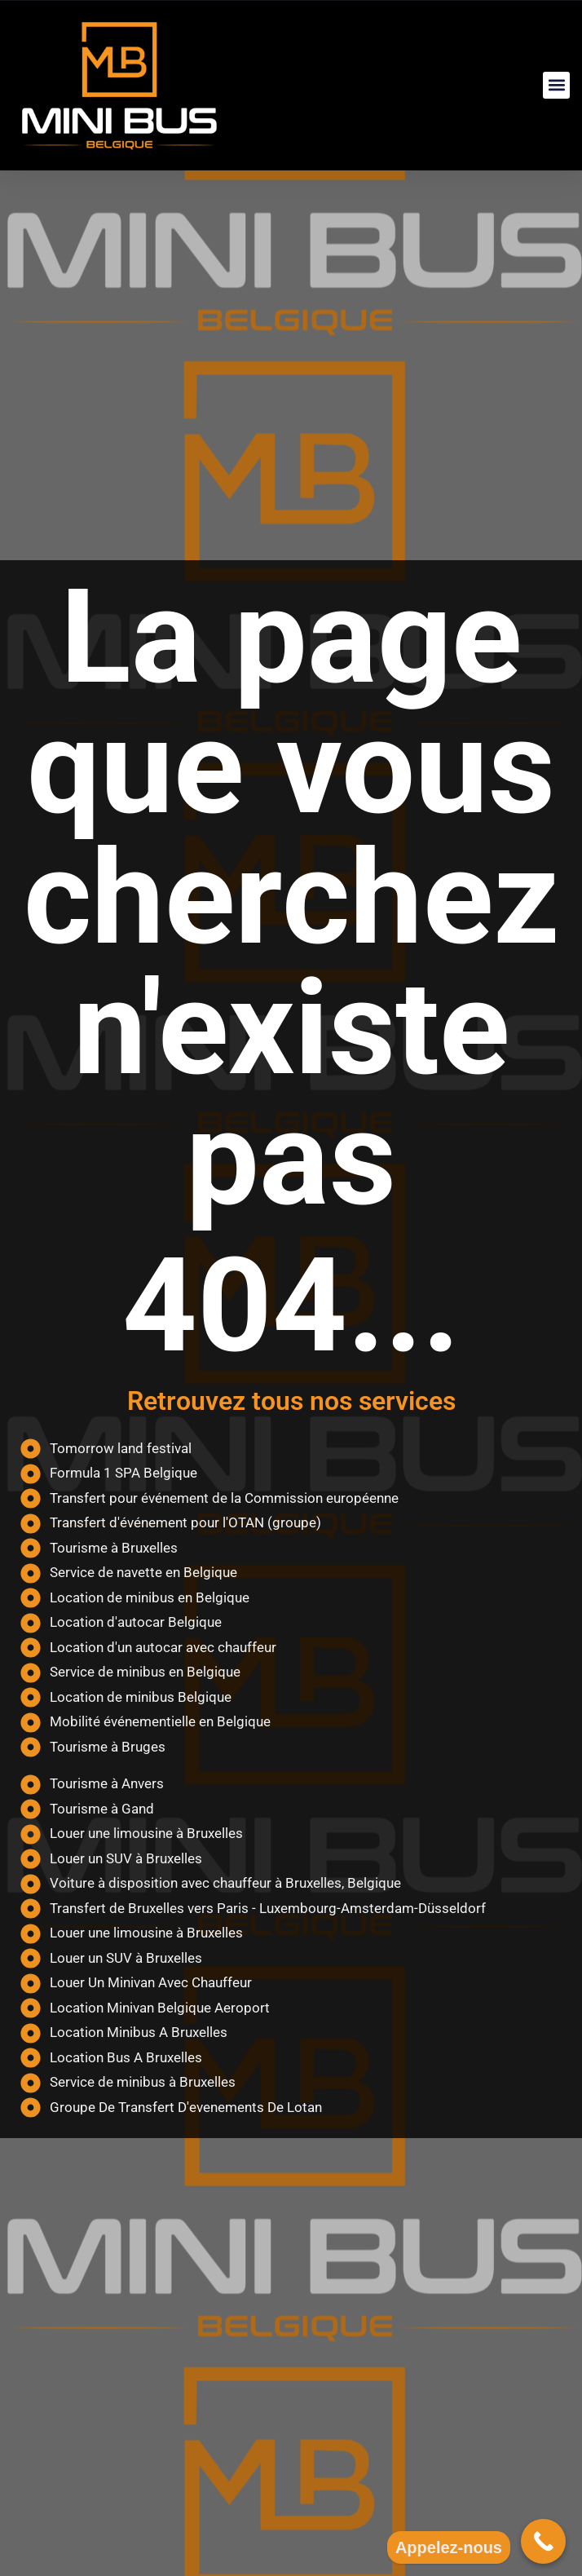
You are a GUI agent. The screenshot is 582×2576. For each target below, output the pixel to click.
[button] (556, 85)
